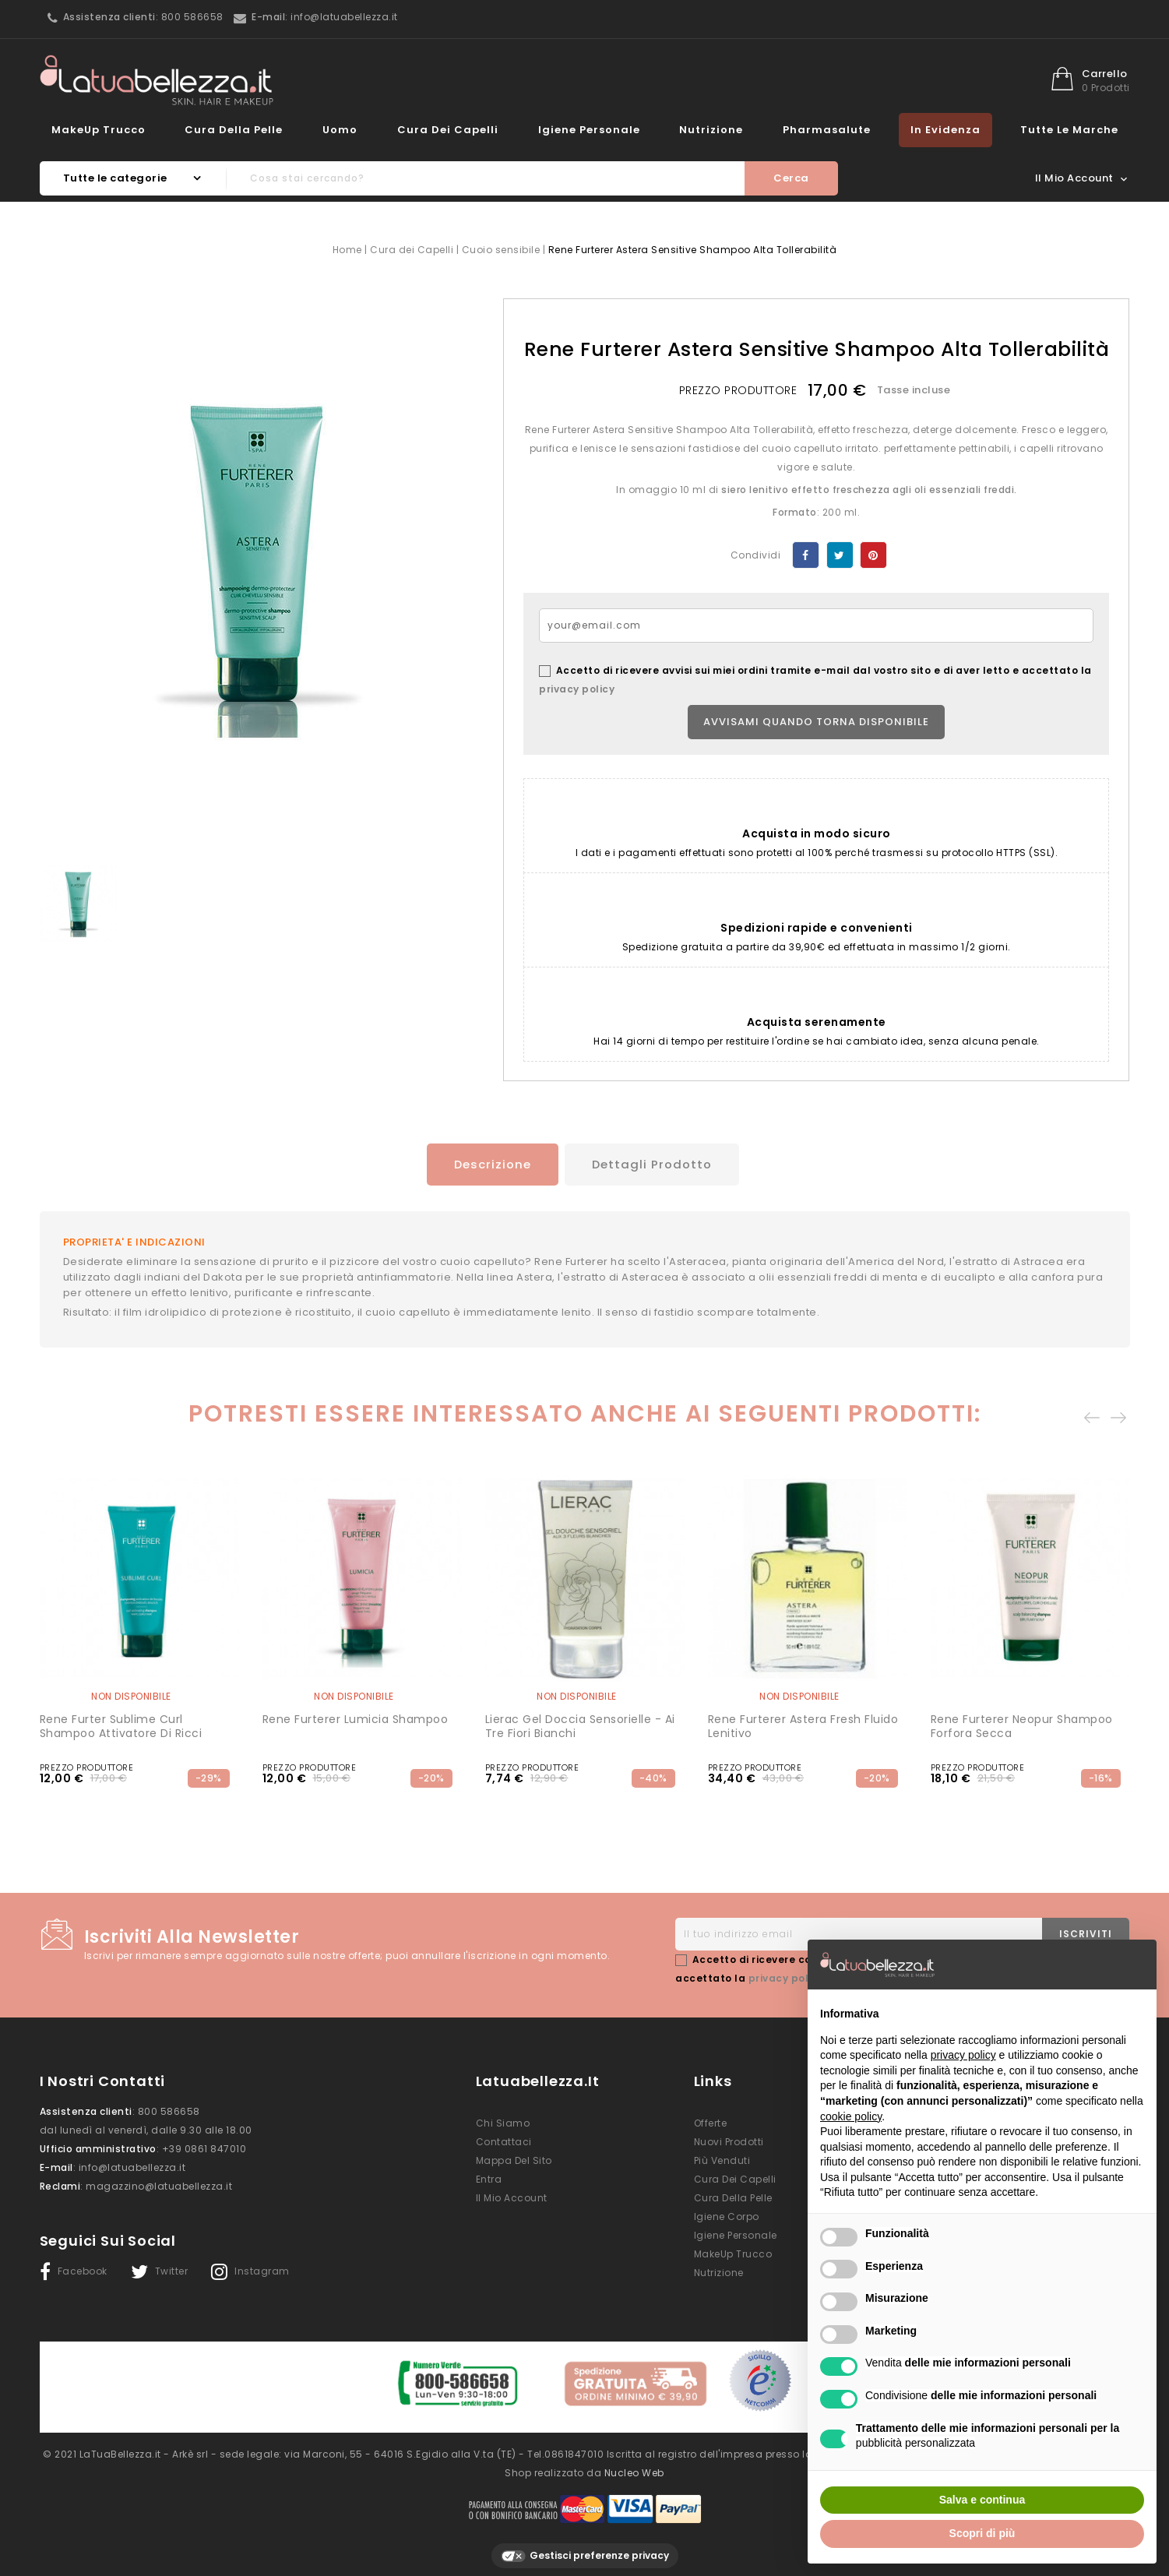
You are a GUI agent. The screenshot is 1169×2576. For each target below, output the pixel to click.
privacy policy (576, 689)
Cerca (791, 178)
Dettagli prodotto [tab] (654, 1164)
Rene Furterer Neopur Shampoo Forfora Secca (1022, 1724)
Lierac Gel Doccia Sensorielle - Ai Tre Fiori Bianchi (580, 1724)
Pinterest (873, 555)
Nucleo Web (634, 2463)
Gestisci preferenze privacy (585, 2546)
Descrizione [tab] (485, 1164)
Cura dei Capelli (447, 129)
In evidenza (945, 129)
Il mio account (512, 2195)
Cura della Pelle (234, 129)
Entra (489, 2176)
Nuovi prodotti (729, 2139)
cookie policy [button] (851, 2116)
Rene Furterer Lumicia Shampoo (355, 1717)
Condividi (805, 555)
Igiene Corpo (726, 2214)
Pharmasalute (827, 129)
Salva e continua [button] (982, 2499)
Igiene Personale (589, 129)
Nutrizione (711, 129)
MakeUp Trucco (98, 129)
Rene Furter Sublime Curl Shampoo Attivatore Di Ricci (121, 1724)
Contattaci (504, 2139)
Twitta (840, 555)
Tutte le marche (1069, 129)
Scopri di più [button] (982, 2533)
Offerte (710, 2120)
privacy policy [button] (963, 2055)
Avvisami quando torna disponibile (816, 721)
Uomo (339, 129)
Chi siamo (503, 2120)
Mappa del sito (514, 2158)
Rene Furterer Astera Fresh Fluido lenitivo (803, 1724)
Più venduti (722, 2158)
